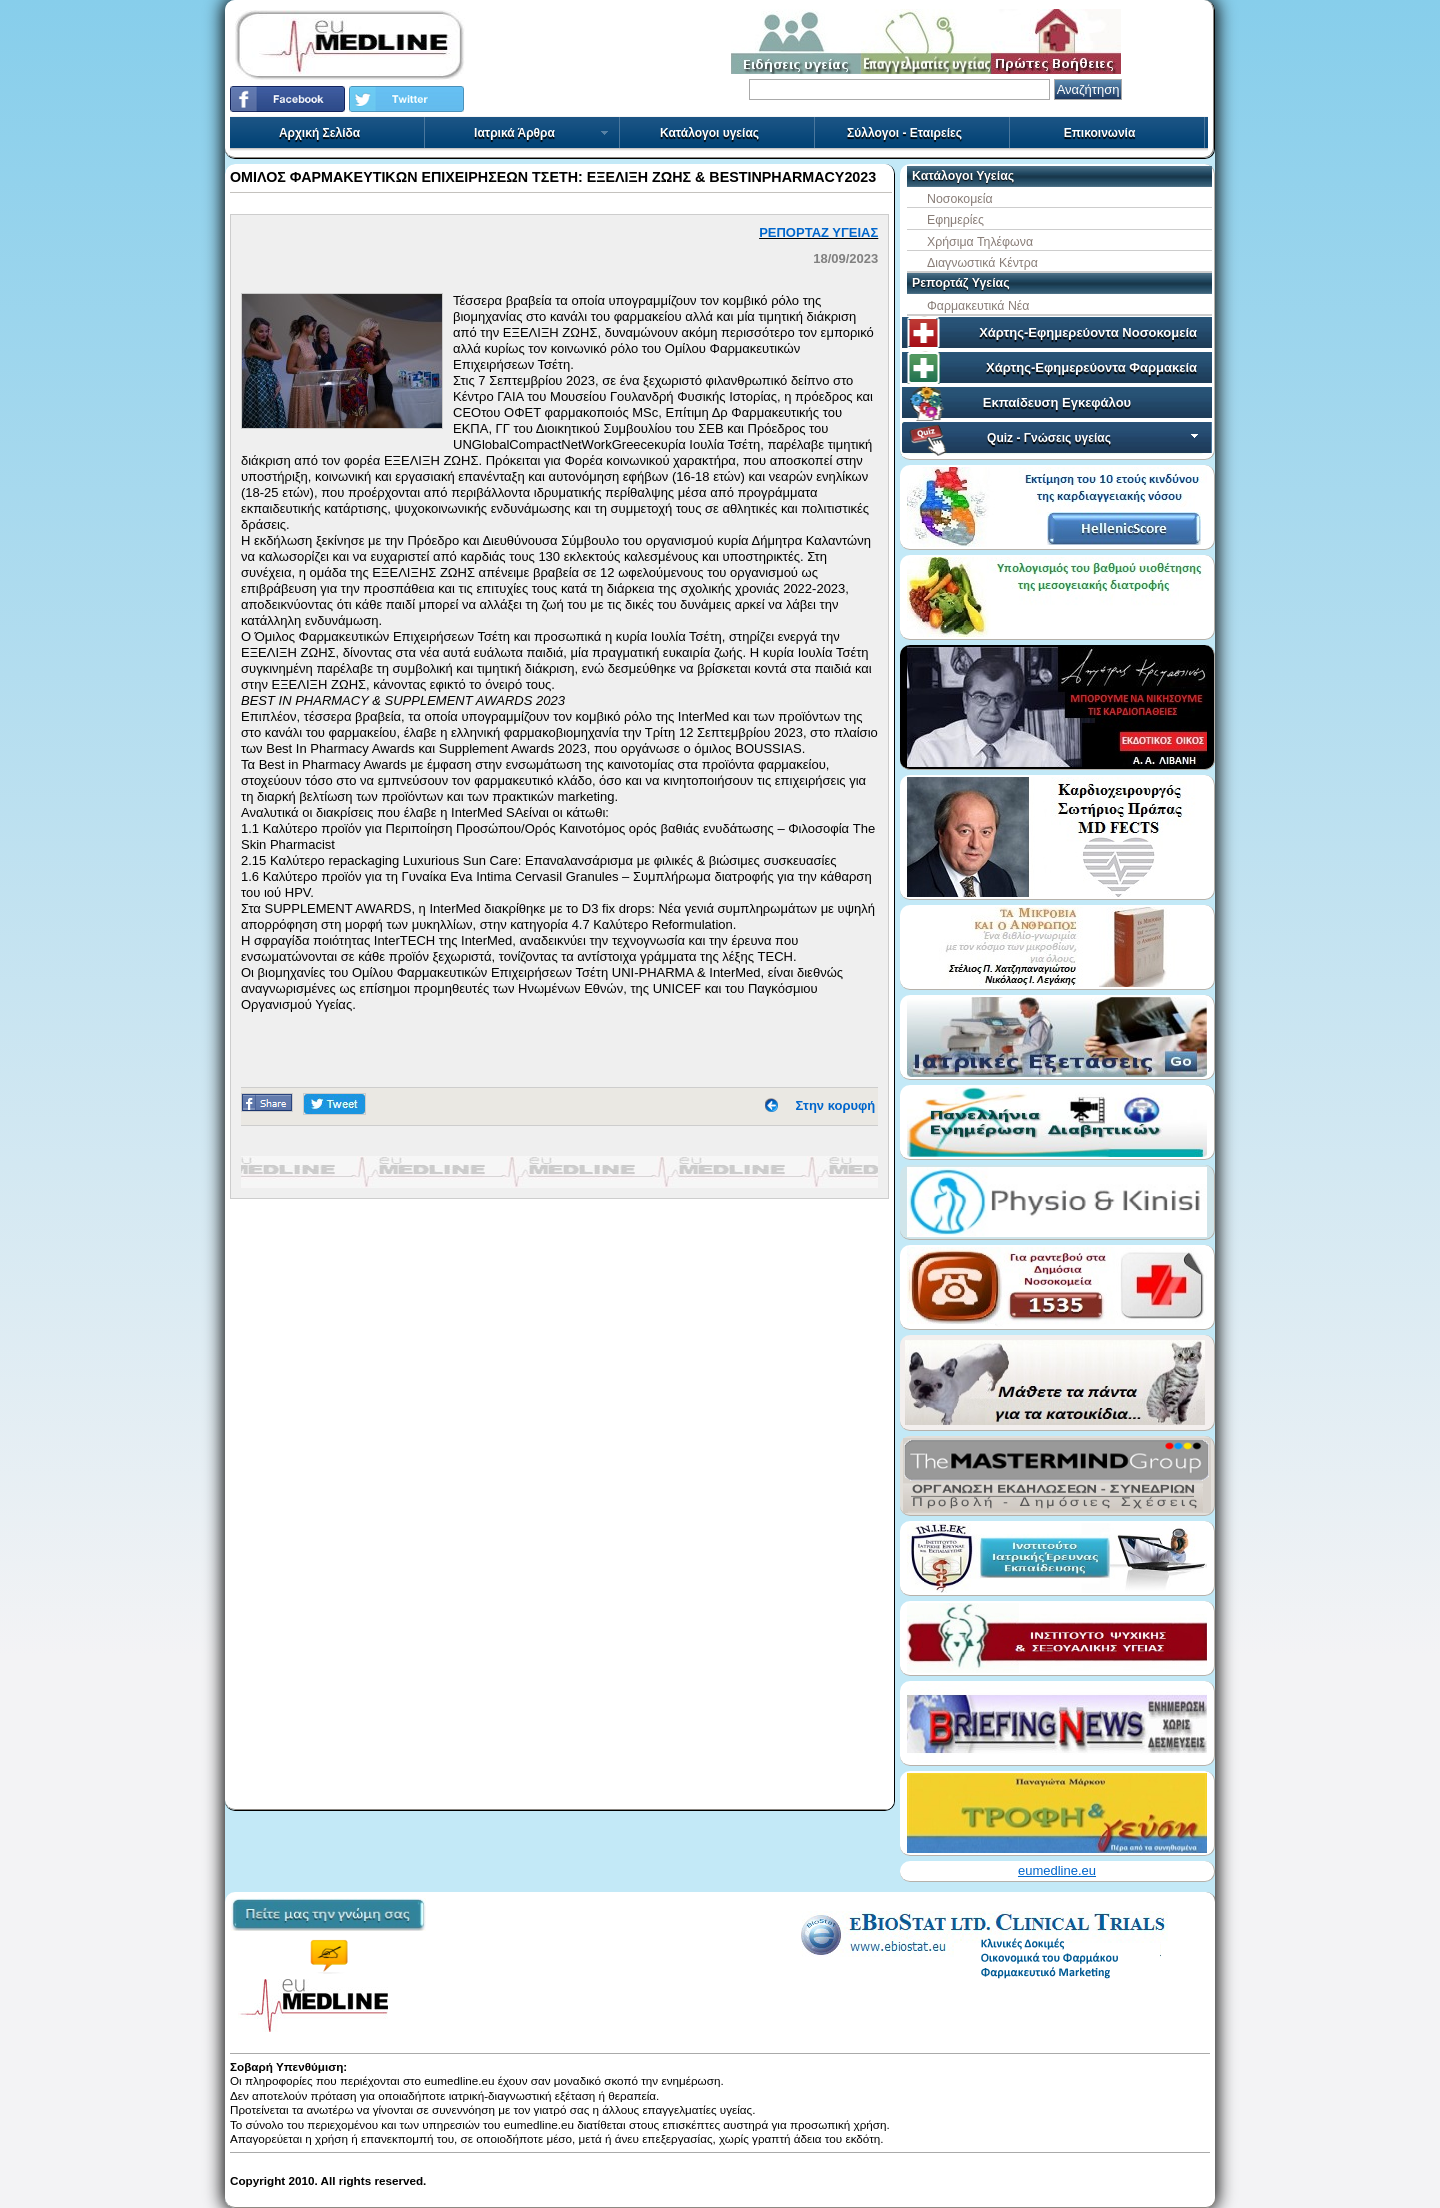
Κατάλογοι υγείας (709, 133)
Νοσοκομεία (960, 199)
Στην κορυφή (836, 1105)
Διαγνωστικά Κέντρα (982, 263)
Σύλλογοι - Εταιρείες (904, 133)
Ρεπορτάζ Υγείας (961, 283)
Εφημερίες (955, 220)
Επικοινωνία (1100, 133)
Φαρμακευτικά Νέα (978, 306)
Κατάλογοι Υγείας (963, 176)
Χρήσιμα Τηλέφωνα (980, 242)
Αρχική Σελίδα (319, 133)
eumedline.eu (1057, 1870)
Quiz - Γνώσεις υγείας (1094, 438)
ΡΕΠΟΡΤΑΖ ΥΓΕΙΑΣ (818, 232)
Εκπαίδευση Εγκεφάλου (1057, 402)
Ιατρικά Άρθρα (542, 133)
